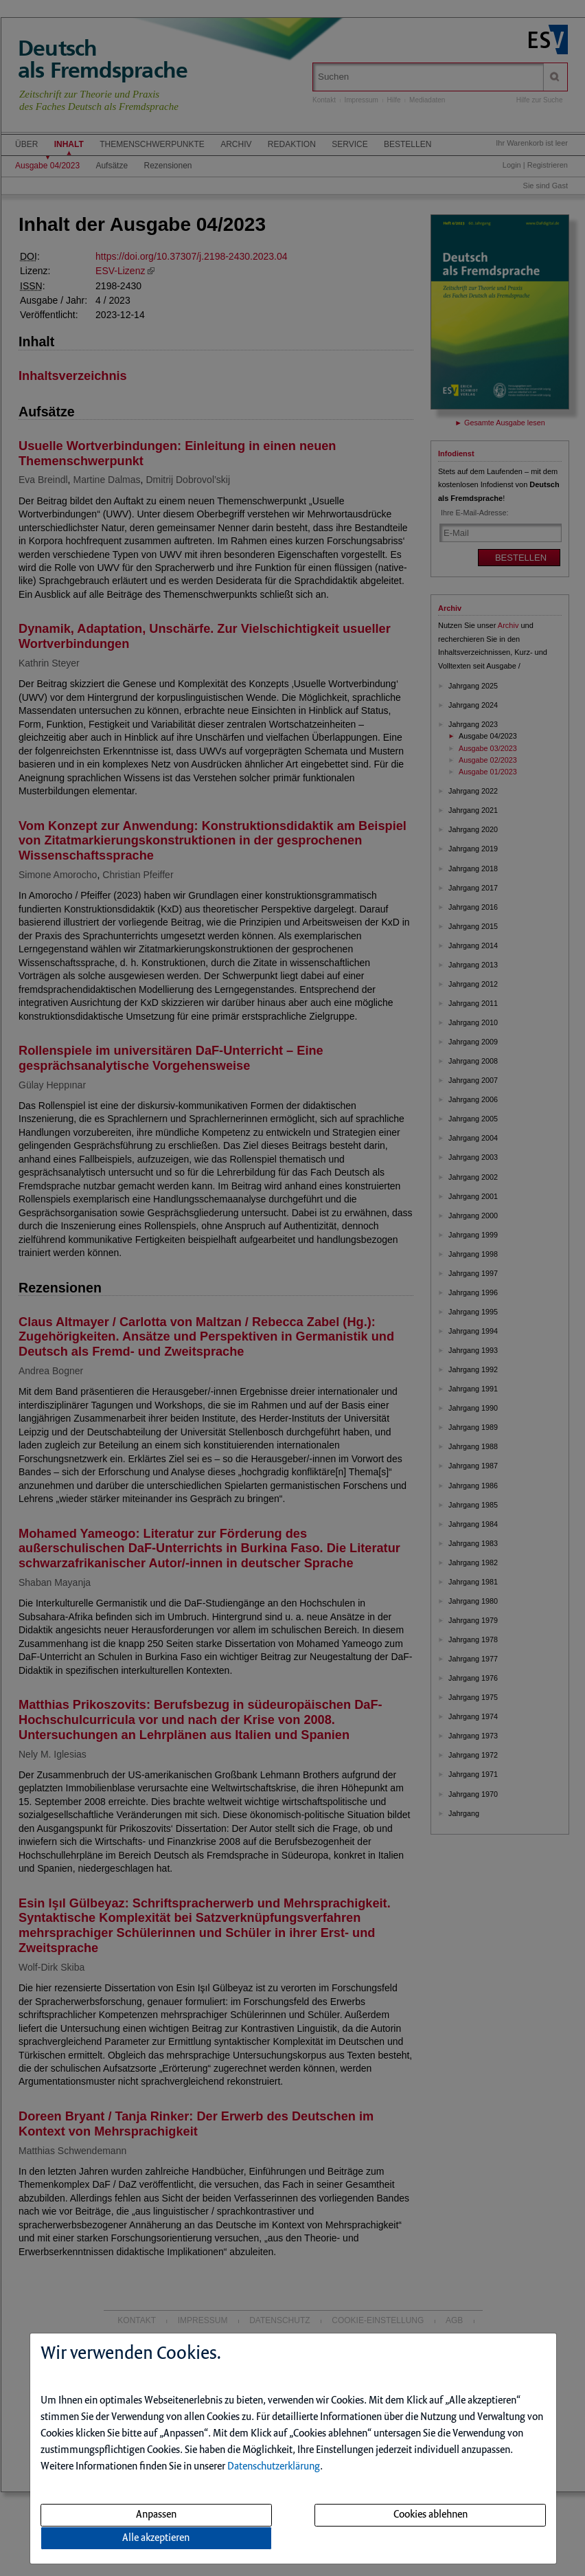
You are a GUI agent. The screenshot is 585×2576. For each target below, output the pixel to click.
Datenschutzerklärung (273, 2466)
